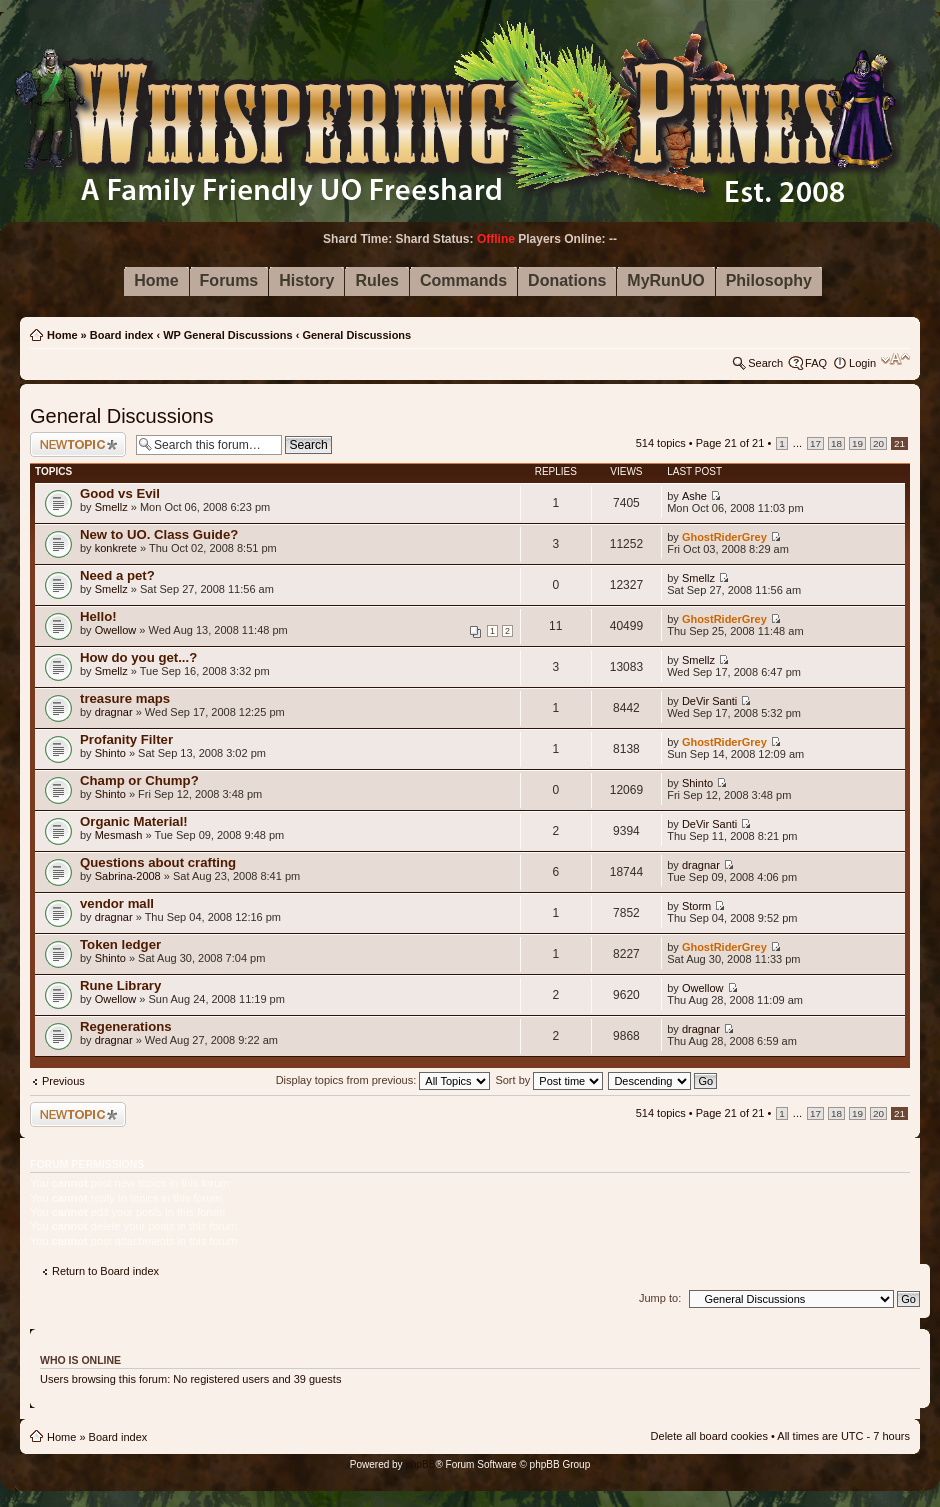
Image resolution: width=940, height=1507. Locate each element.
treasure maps (125, 698)
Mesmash (119, 835)
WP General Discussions (227, 335)
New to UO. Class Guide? (159, 534)
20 (878, 443)
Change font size (895, 359)
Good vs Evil (120, 493)
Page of (730, 443)
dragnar (114, 712)
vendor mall (117, 903)
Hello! (98, 616)
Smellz (111, 507)
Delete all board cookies (709, 1436)
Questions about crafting (158, 862)
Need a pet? (117, 575)
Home (62, 335)
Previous (63, 1081)
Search (765, 363)
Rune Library (120, 985)
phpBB (420, 1464)
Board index (122, 335)
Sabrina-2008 (128, 876)
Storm (696, 906)
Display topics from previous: (383, 1080)
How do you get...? (138, 657)
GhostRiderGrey (724, 537)
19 (857, 443)
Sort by (549, 1080)
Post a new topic (78, 444)
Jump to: (660, 1298)
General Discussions (356, 335)
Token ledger (120, 944)
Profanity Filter (126, 739)
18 (836, 443)
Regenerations (126, 1026)
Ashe (694, 496)
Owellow (116, 630)
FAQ (816, 363)
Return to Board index (105, 1271)
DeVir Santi (709, 701)
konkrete (116, 548)
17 (815, 443)
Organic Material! (134, 821)
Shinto (110, 753)
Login (862, 363)
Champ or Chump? (139, 780)
